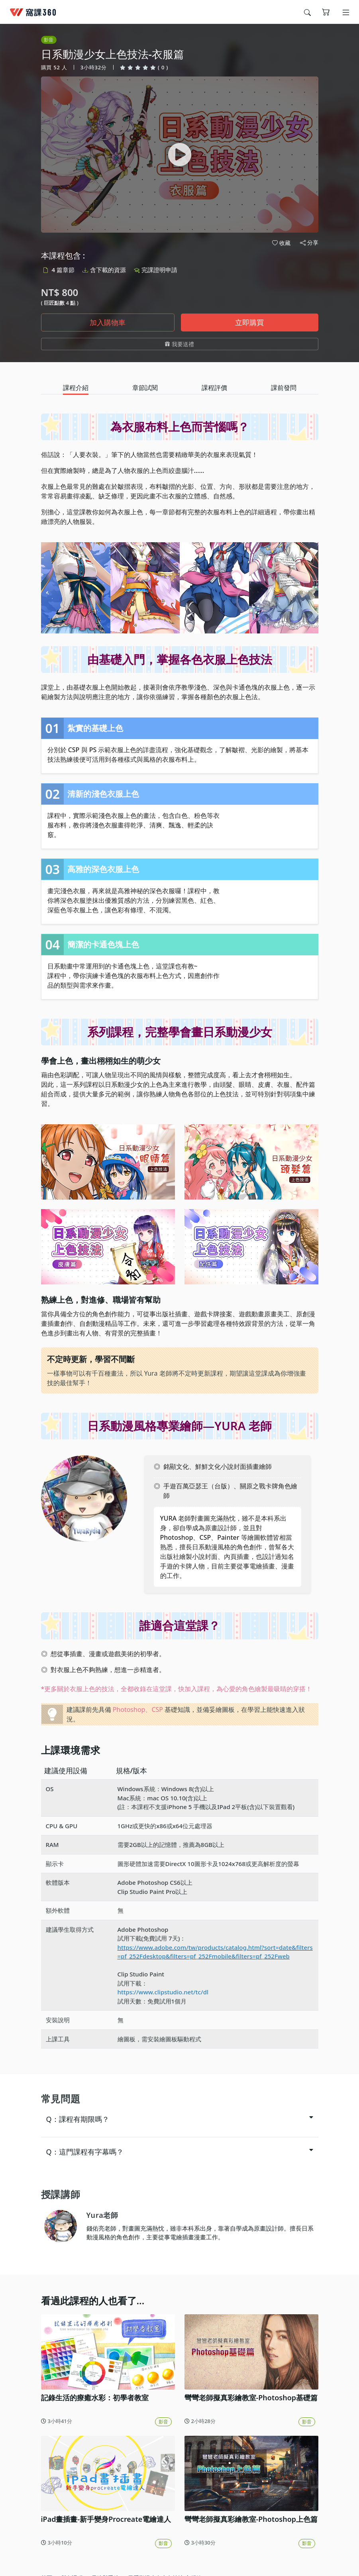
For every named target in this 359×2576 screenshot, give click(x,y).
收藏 (281, 243)
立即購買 (249, 322)
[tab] (76, 387)
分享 (309, 242)
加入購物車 (108, 322)
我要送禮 (179, 344)
